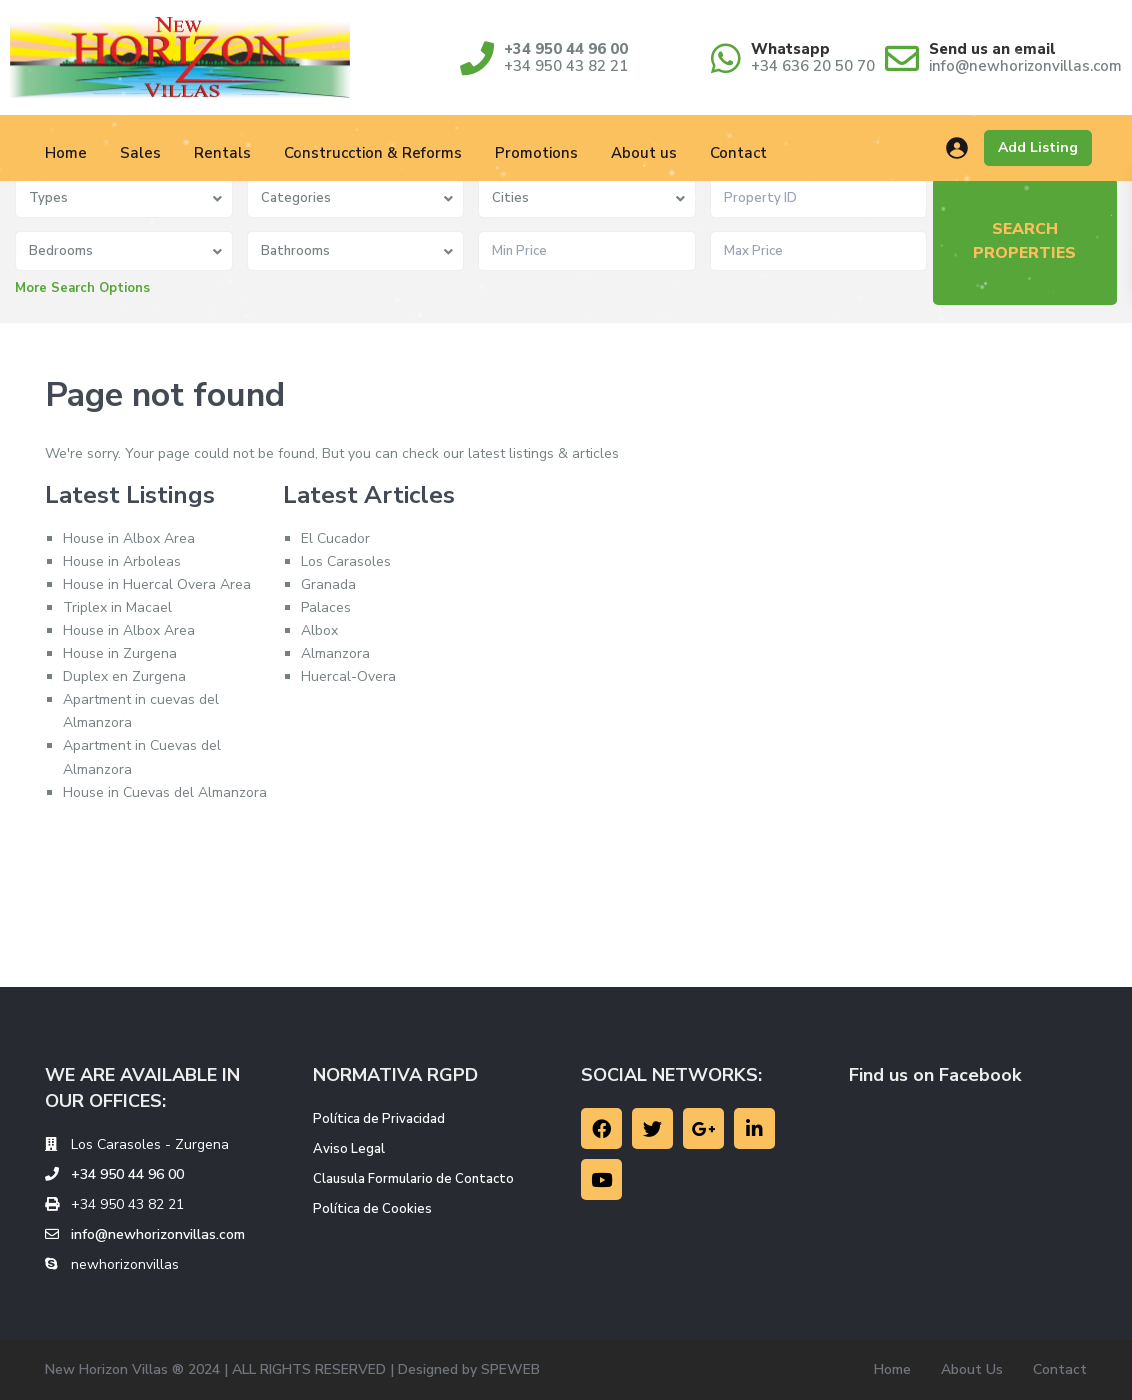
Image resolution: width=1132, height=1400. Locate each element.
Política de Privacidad (379, 1119)
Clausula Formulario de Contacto (413, 1179)
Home (66, 153)
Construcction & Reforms (373, 153)
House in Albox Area (129, 538)
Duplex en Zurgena (124, 676)
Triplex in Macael (117, 607)
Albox (319, 630)
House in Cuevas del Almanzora (165, 792)
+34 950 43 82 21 (566, 66)
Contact (738, 153)
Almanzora (335, 653)
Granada (328, 584)
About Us (972, 1369)
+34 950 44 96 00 (566, 49)
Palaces (326, 607)
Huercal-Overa (348, 676)
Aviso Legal (349, 1149)
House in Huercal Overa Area (157, 584)
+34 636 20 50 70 (813, 66)
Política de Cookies (372, 1209)
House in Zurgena (120, 653)
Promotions (536, 153)
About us (644, 153)
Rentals (222, 153)
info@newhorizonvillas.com (1025, 66)
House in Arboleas (122, 561)
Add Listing (1038, 147)
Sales (140, 153)
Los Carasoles (346, 561)
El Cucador (335, 538)
